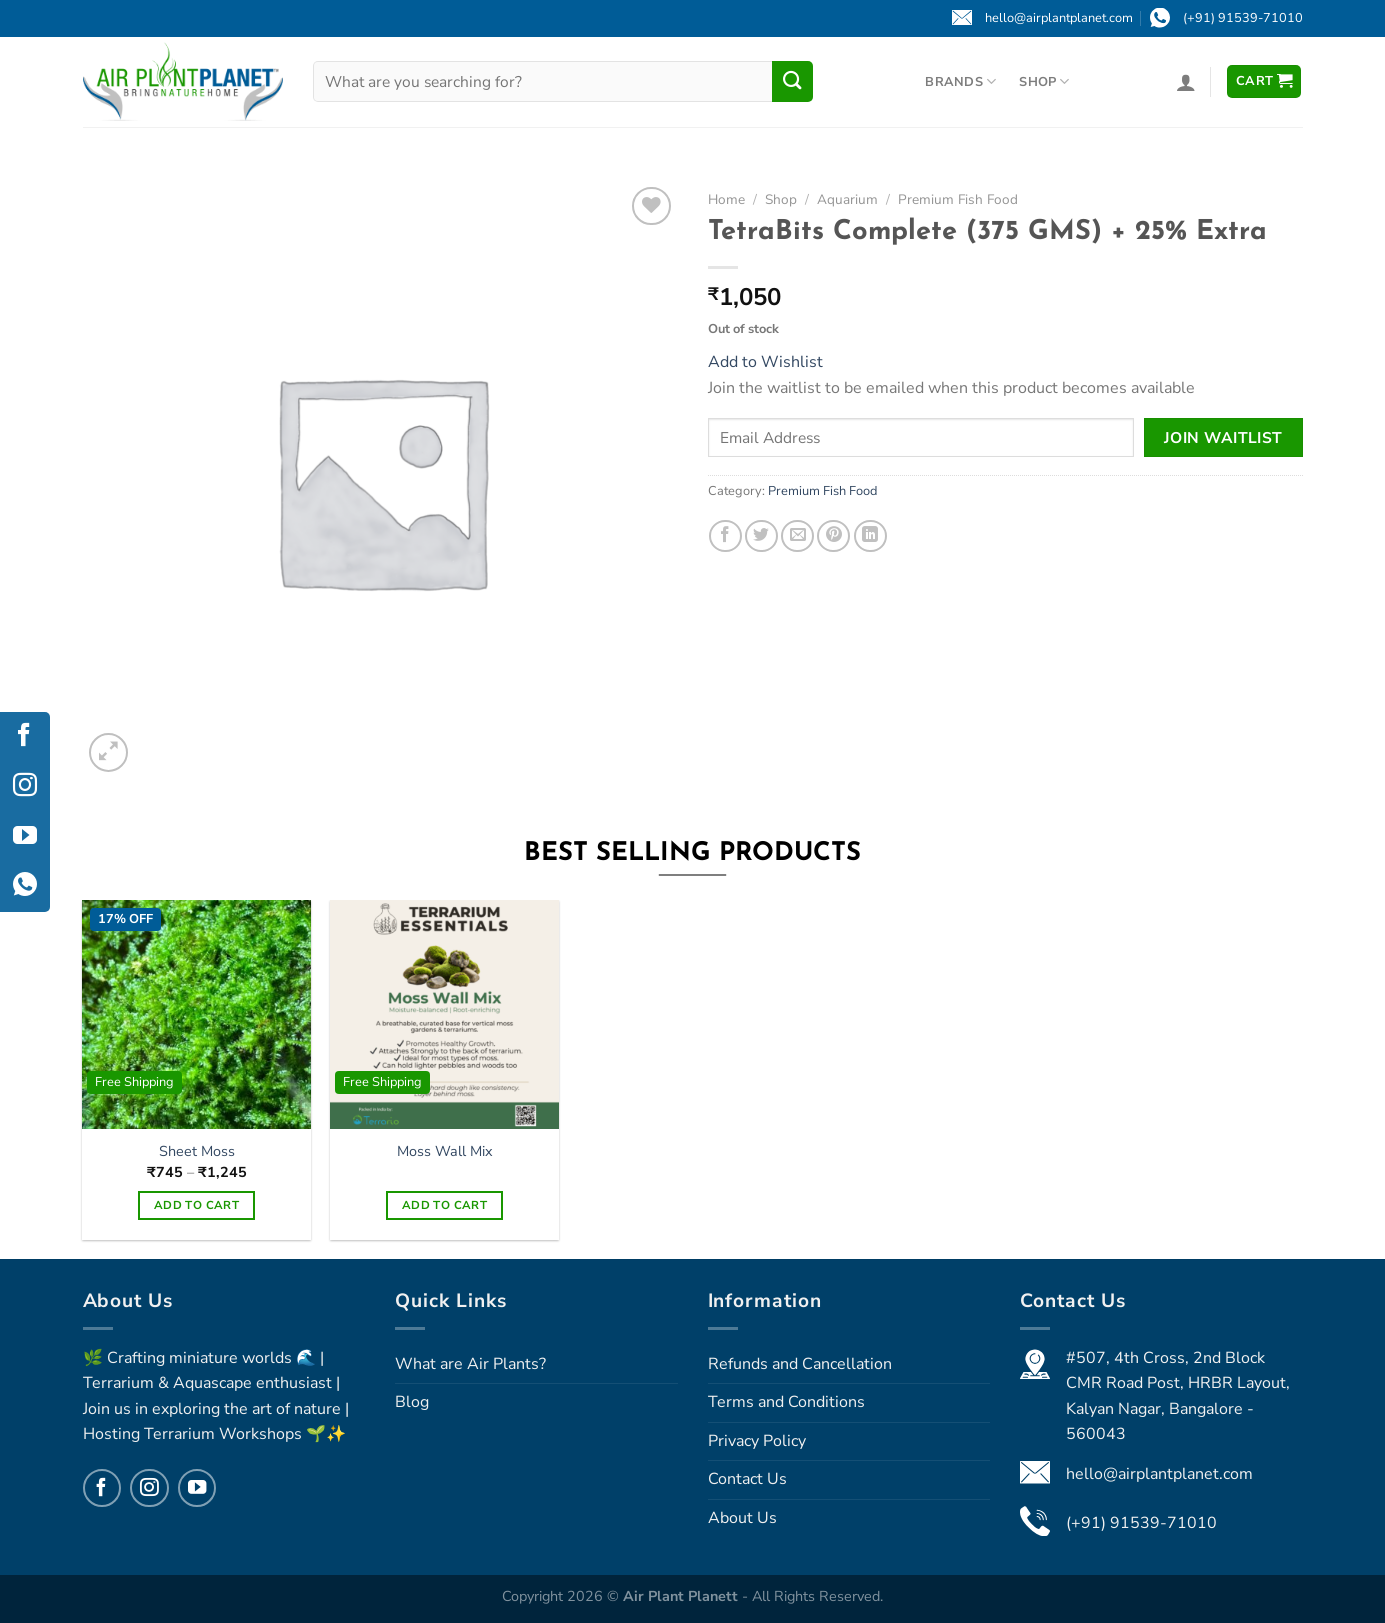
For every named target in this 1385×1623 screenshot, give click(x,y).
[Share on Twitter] (761, 536)
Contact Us (747, 1479)
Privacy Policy (757, 1441)
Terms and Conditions (786, 1402)
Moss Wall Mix (445, 1151)
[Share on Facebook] (725, 536)
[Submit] (792, 81)
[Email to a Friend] (797, 536)
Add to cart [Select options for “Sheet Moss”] (196, 1205)
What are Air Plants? (470, 1364)
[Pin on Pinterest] (833, 536)
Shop (1044, 81)
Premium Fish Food (958, 199)
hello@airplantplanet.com (1159, 1474)
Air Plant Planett (682, 1596)
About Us (742, 1518)
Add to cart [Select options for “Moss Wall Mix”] (444, 1205)
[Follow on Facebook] (102, 1488)
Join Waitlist (1223, 437)
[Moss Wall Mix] (444, 1014)
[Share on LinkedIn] (870, 536)
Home (726, 199)
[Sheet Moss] (196, 1014)
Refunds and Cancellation (800, 1364)
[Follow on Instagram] (149, 1488)
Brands (960, 81)
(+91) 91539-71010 (1141, 1523)
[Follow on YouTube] (197, 1488)
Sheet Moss (197, 1151)
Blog (412, 1402)
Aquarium (847, 199)
